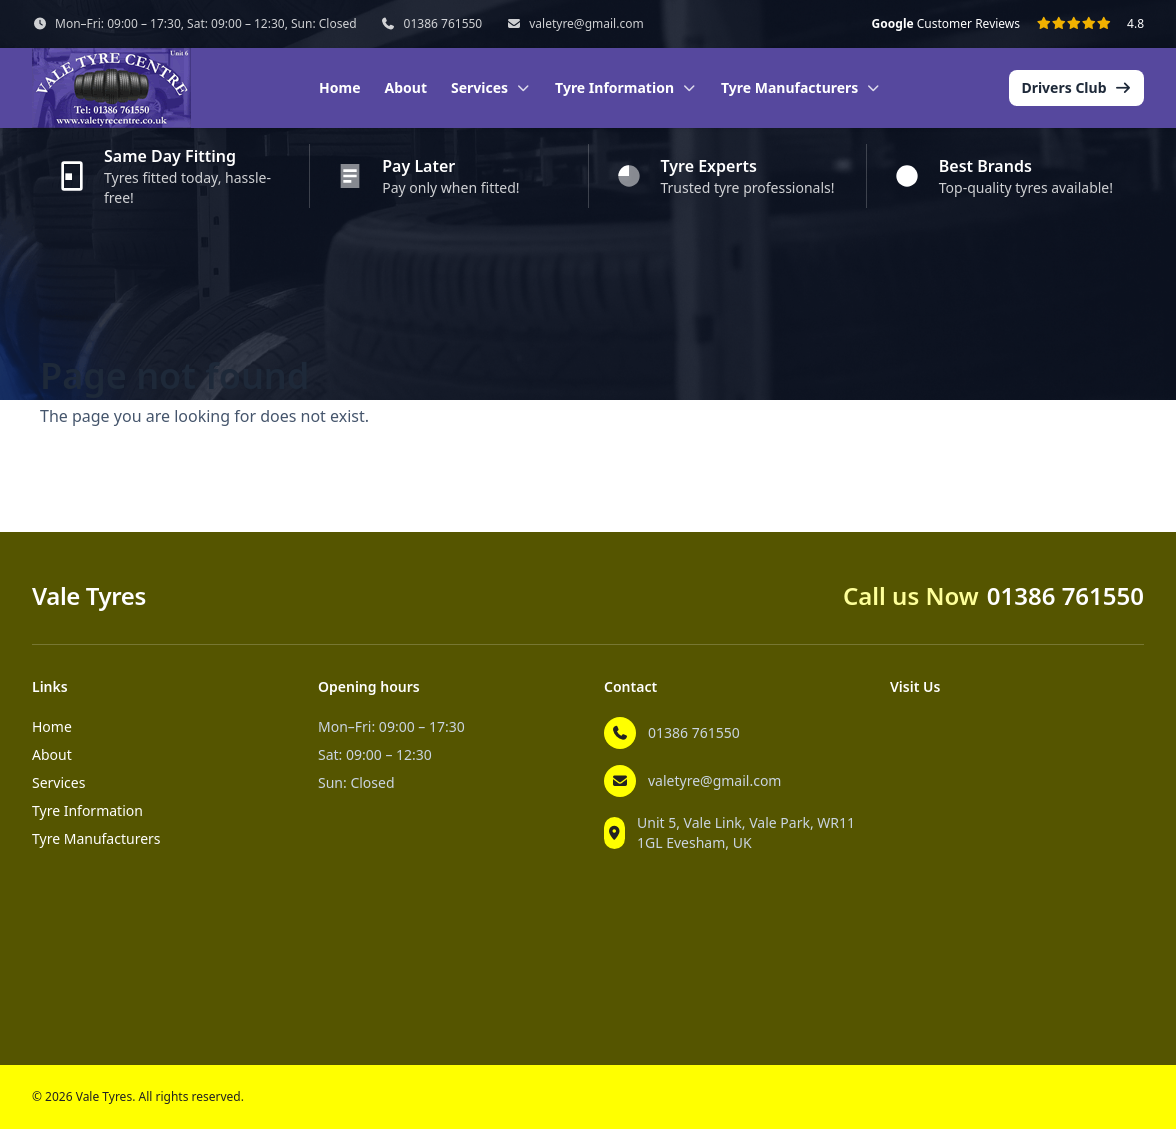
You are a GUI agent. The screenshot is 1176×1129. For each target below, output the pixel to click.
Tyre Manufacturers (96, 838)
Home (339, 87)
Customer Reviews (946, 24)
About (406, 87)
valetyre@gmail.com (586, 24)
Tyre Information (87, 810)
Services (58, 782)
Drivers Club (1076, 87)
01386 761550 (443, 24)
